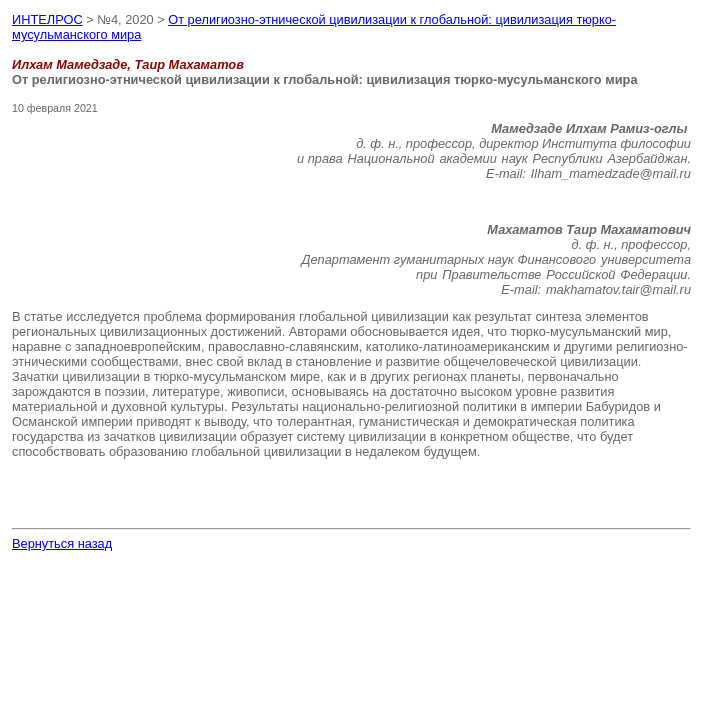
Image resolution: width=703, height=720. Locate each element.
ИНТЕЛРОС (47, 19)
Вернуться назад (62, 543)
